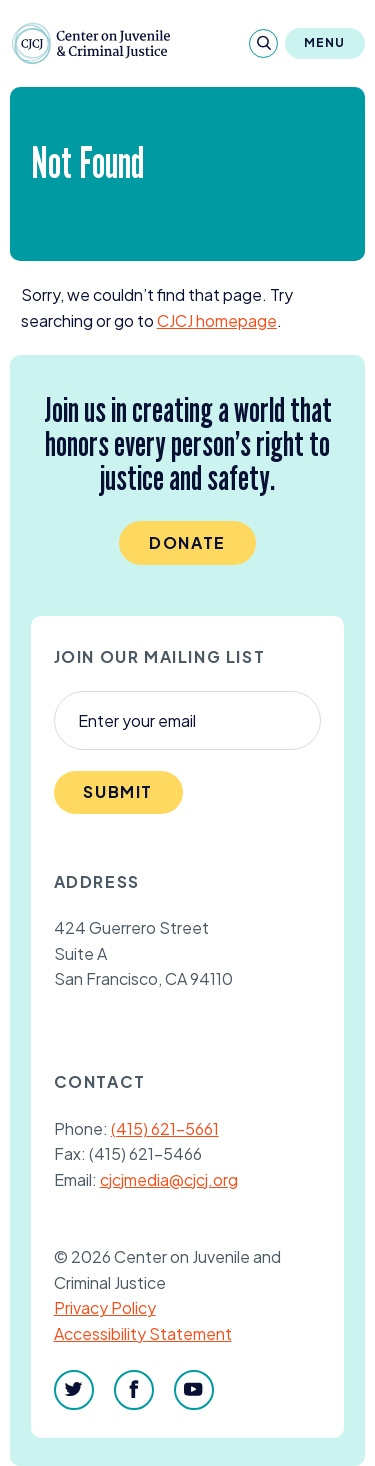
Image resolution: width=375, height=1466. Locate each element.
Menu (325, 42)
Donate (187, 542)
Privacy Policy (105, 1307)
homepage (217, 320)
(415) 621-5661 (165, 1128)
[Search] (263, 43)
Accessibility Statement (143, 1333)
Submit (118, 791)
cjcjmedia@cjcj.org (169, 1179)
